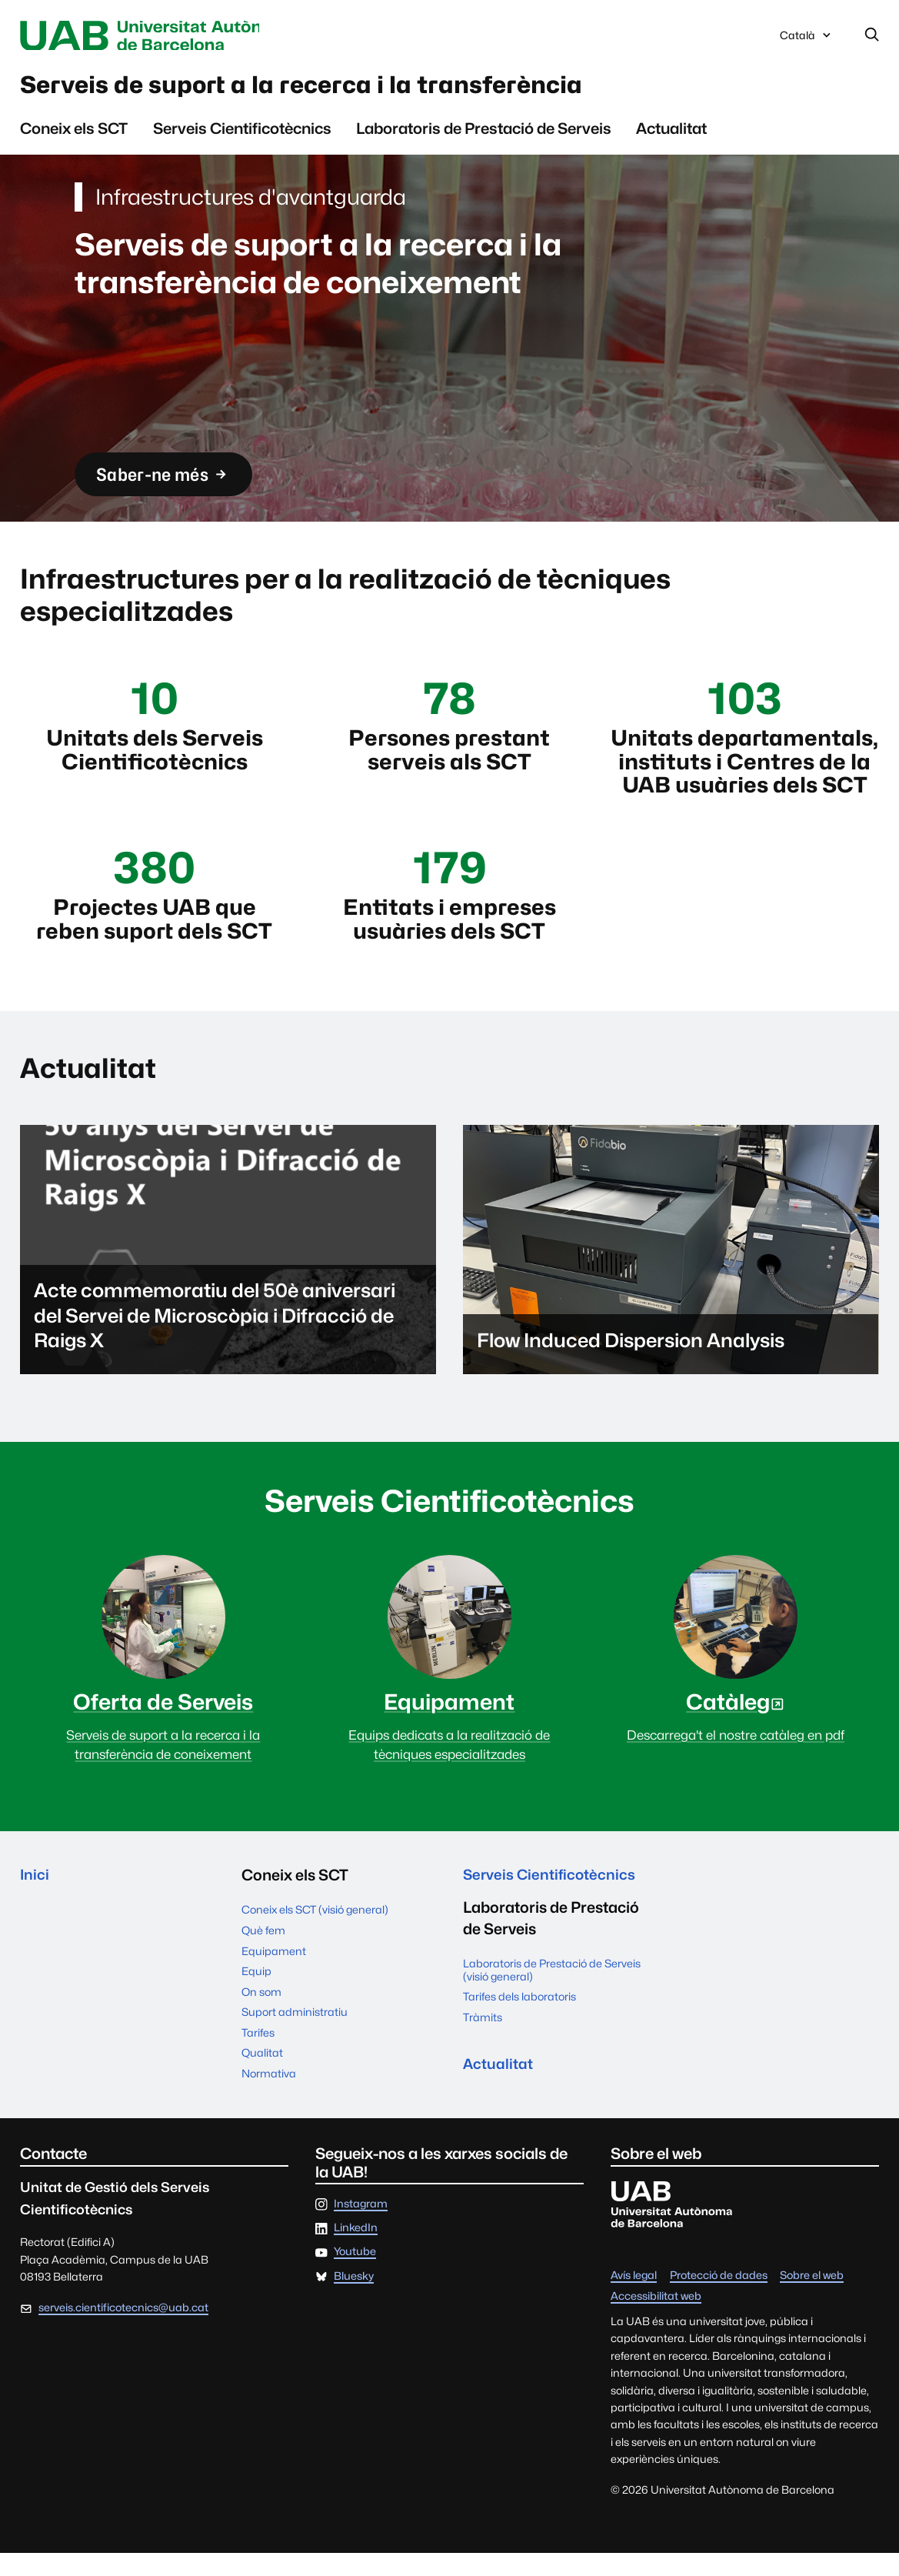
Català (806, 39)
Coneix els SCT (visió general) (314, 1933)
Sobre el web (812, 2298)
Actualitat (671, 135)
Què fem (263, 1953)
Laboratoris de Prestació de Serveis (483, 135)
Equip (256, 1993)
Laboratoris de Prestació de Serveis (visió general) (552, 1995)
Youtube (355, 2275)
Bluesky (354, 2299)
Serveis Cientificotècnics (242, 135)
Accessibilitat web (656, 2319)
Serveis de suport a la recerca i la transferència (344, 89)
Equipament (273, 1973)
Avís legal (634, 2298)
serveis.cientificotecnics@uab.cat (123, 2330)
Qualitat (262, 2076)
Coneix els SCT (74, 135)
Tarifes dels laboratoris (519, 2022)
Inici (35, 1899)
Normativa (268, 2096)
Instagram (361, 2227)
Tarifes (258, 2055)
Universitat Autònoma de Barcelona (162, 36)
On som (261, 2014)
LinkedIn (356, 2251)
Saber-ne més (170, 483)
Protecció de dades (718, 2298)
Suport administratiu (294, 2034)
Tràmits (482, 2042)
